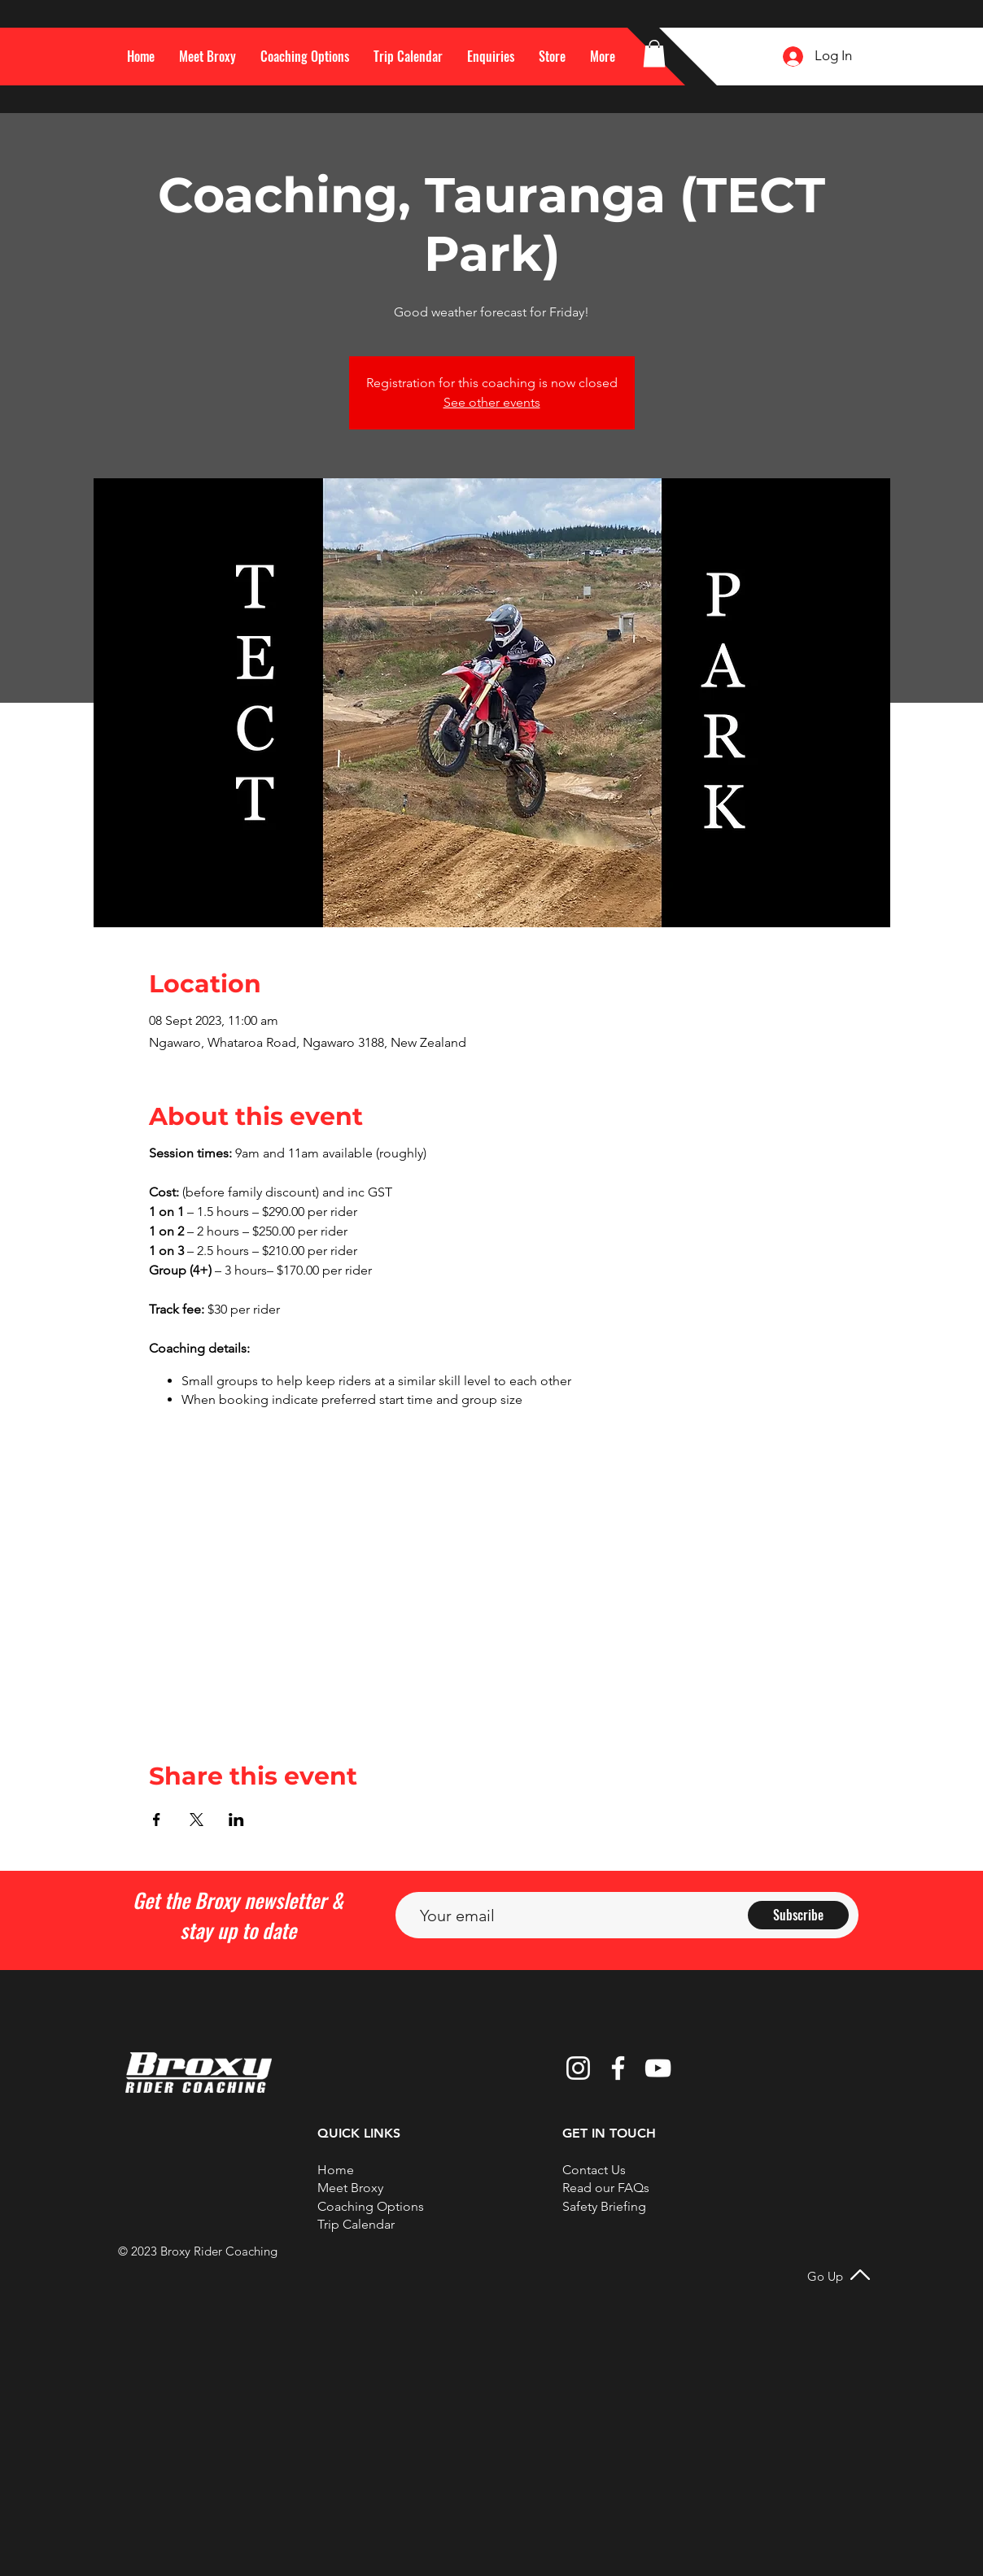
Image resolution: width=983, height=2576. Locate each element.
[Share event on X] (196, 1819)
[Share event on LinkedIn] (236, 1819)
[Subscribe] (798, 1915)
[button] (602, 56)
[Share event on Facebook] (156, 1819)
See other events (491, 402)
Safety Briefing (604, 2206)
